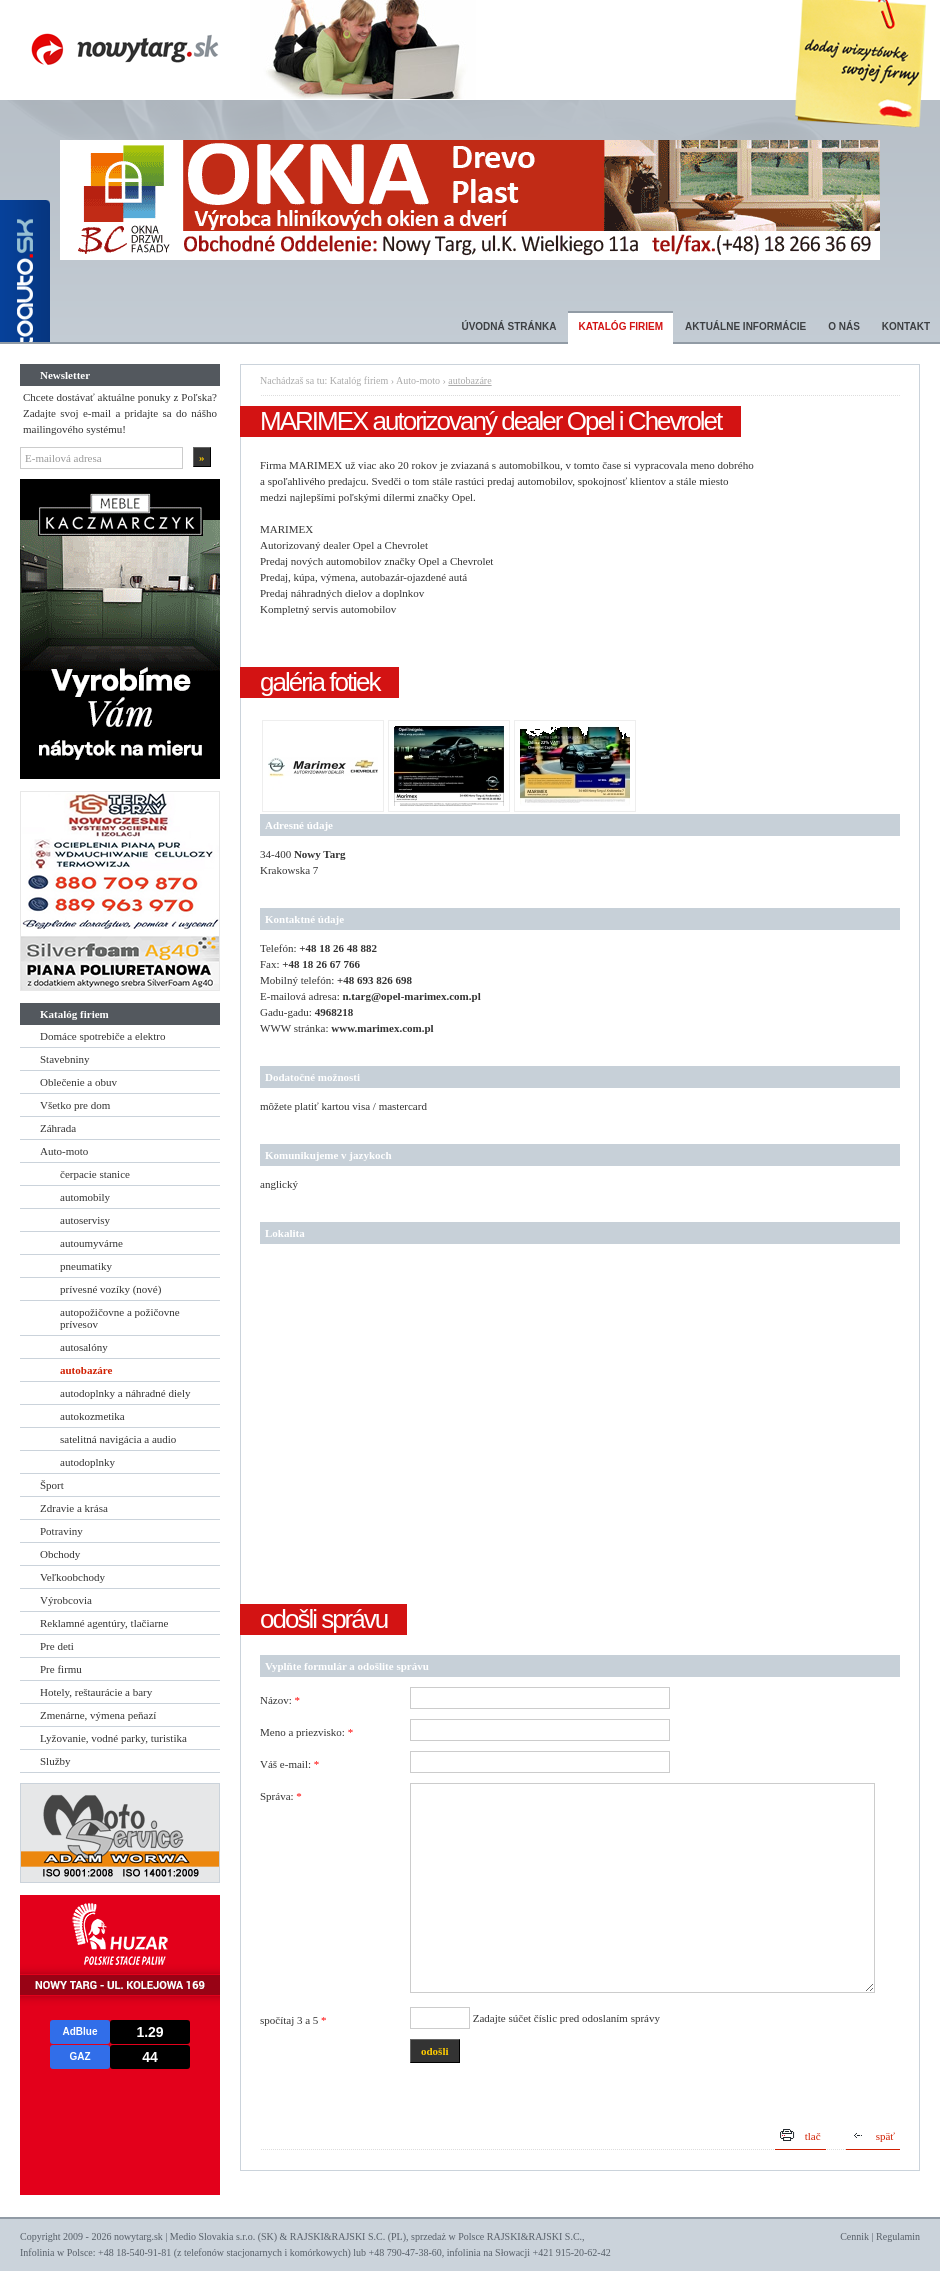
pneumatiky (86, 1266)
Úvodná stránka (508, 326)
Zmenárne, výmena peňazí (98, 1715)
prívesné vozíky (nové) (110, 1289)
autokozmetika (92, 1416)
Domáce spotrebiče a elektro (103, 1036)
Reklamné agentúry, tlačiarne (104, 1623)
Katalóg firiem (620, 326)
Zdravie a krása (74, 1508)
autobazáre (86, 1370)
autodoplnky (87, 1462)
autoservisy (85, 1220)
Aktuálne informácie (745, 326)
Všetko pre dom (75, 1105)
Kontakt (906, 326)
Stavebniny (65, 1059)
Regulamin (898, 2236)
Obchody (60, 1554)
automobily (85, 1197)
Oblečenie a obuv (78, 1082)
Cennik (854, 2236)
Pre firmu (61, 1669)
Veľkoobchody (72, 1577)
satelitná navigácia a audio (118, 1439)
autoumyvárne (91, 1243)
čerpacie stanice (95, 1174)
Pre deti (57, 1646)
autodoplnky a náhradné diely (125, 1393)
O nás (844, 326)
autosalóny (84, 1347)
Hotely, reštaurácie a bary (96, 1692)
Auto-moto (64, 1151)
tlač (813, 2136)
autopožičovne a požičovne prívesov (120, 1318)
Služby (55, 1761)
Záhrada (58, 1128)
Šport (52, 1485)
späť (885, 2136)
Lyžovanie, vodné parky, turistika (113, 1738)
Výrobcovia (66, 1600)
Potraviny (61, 1531)
